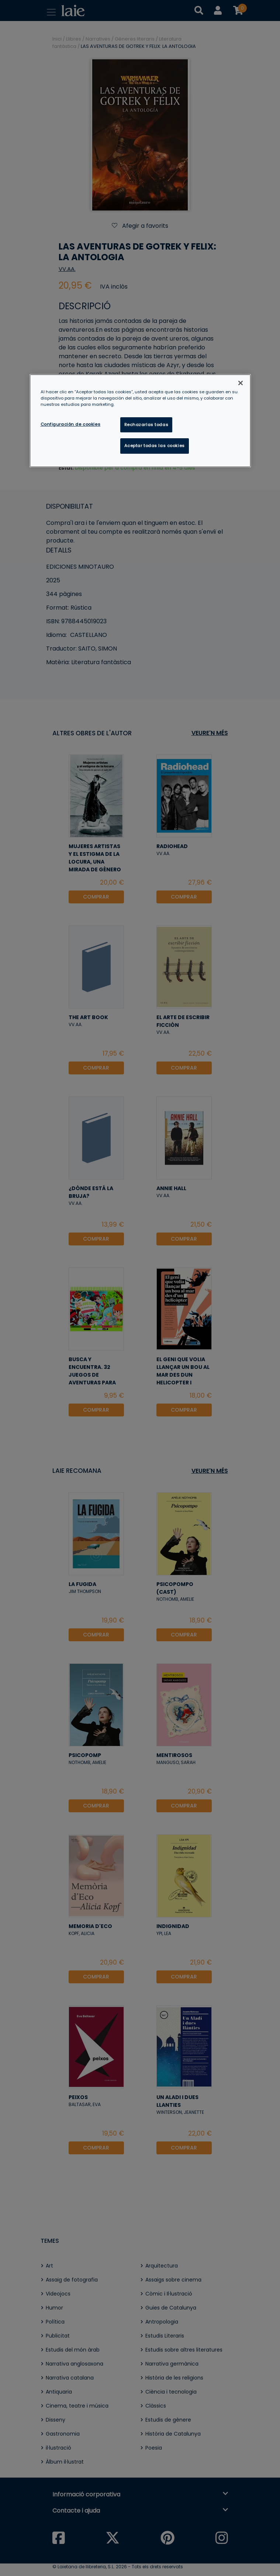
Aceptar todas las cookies (154, 446)
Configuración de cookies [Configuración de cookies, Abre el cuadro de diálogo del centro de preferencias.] (71, 424)
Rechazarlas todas (146, 425)
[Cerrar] (240, 383)
